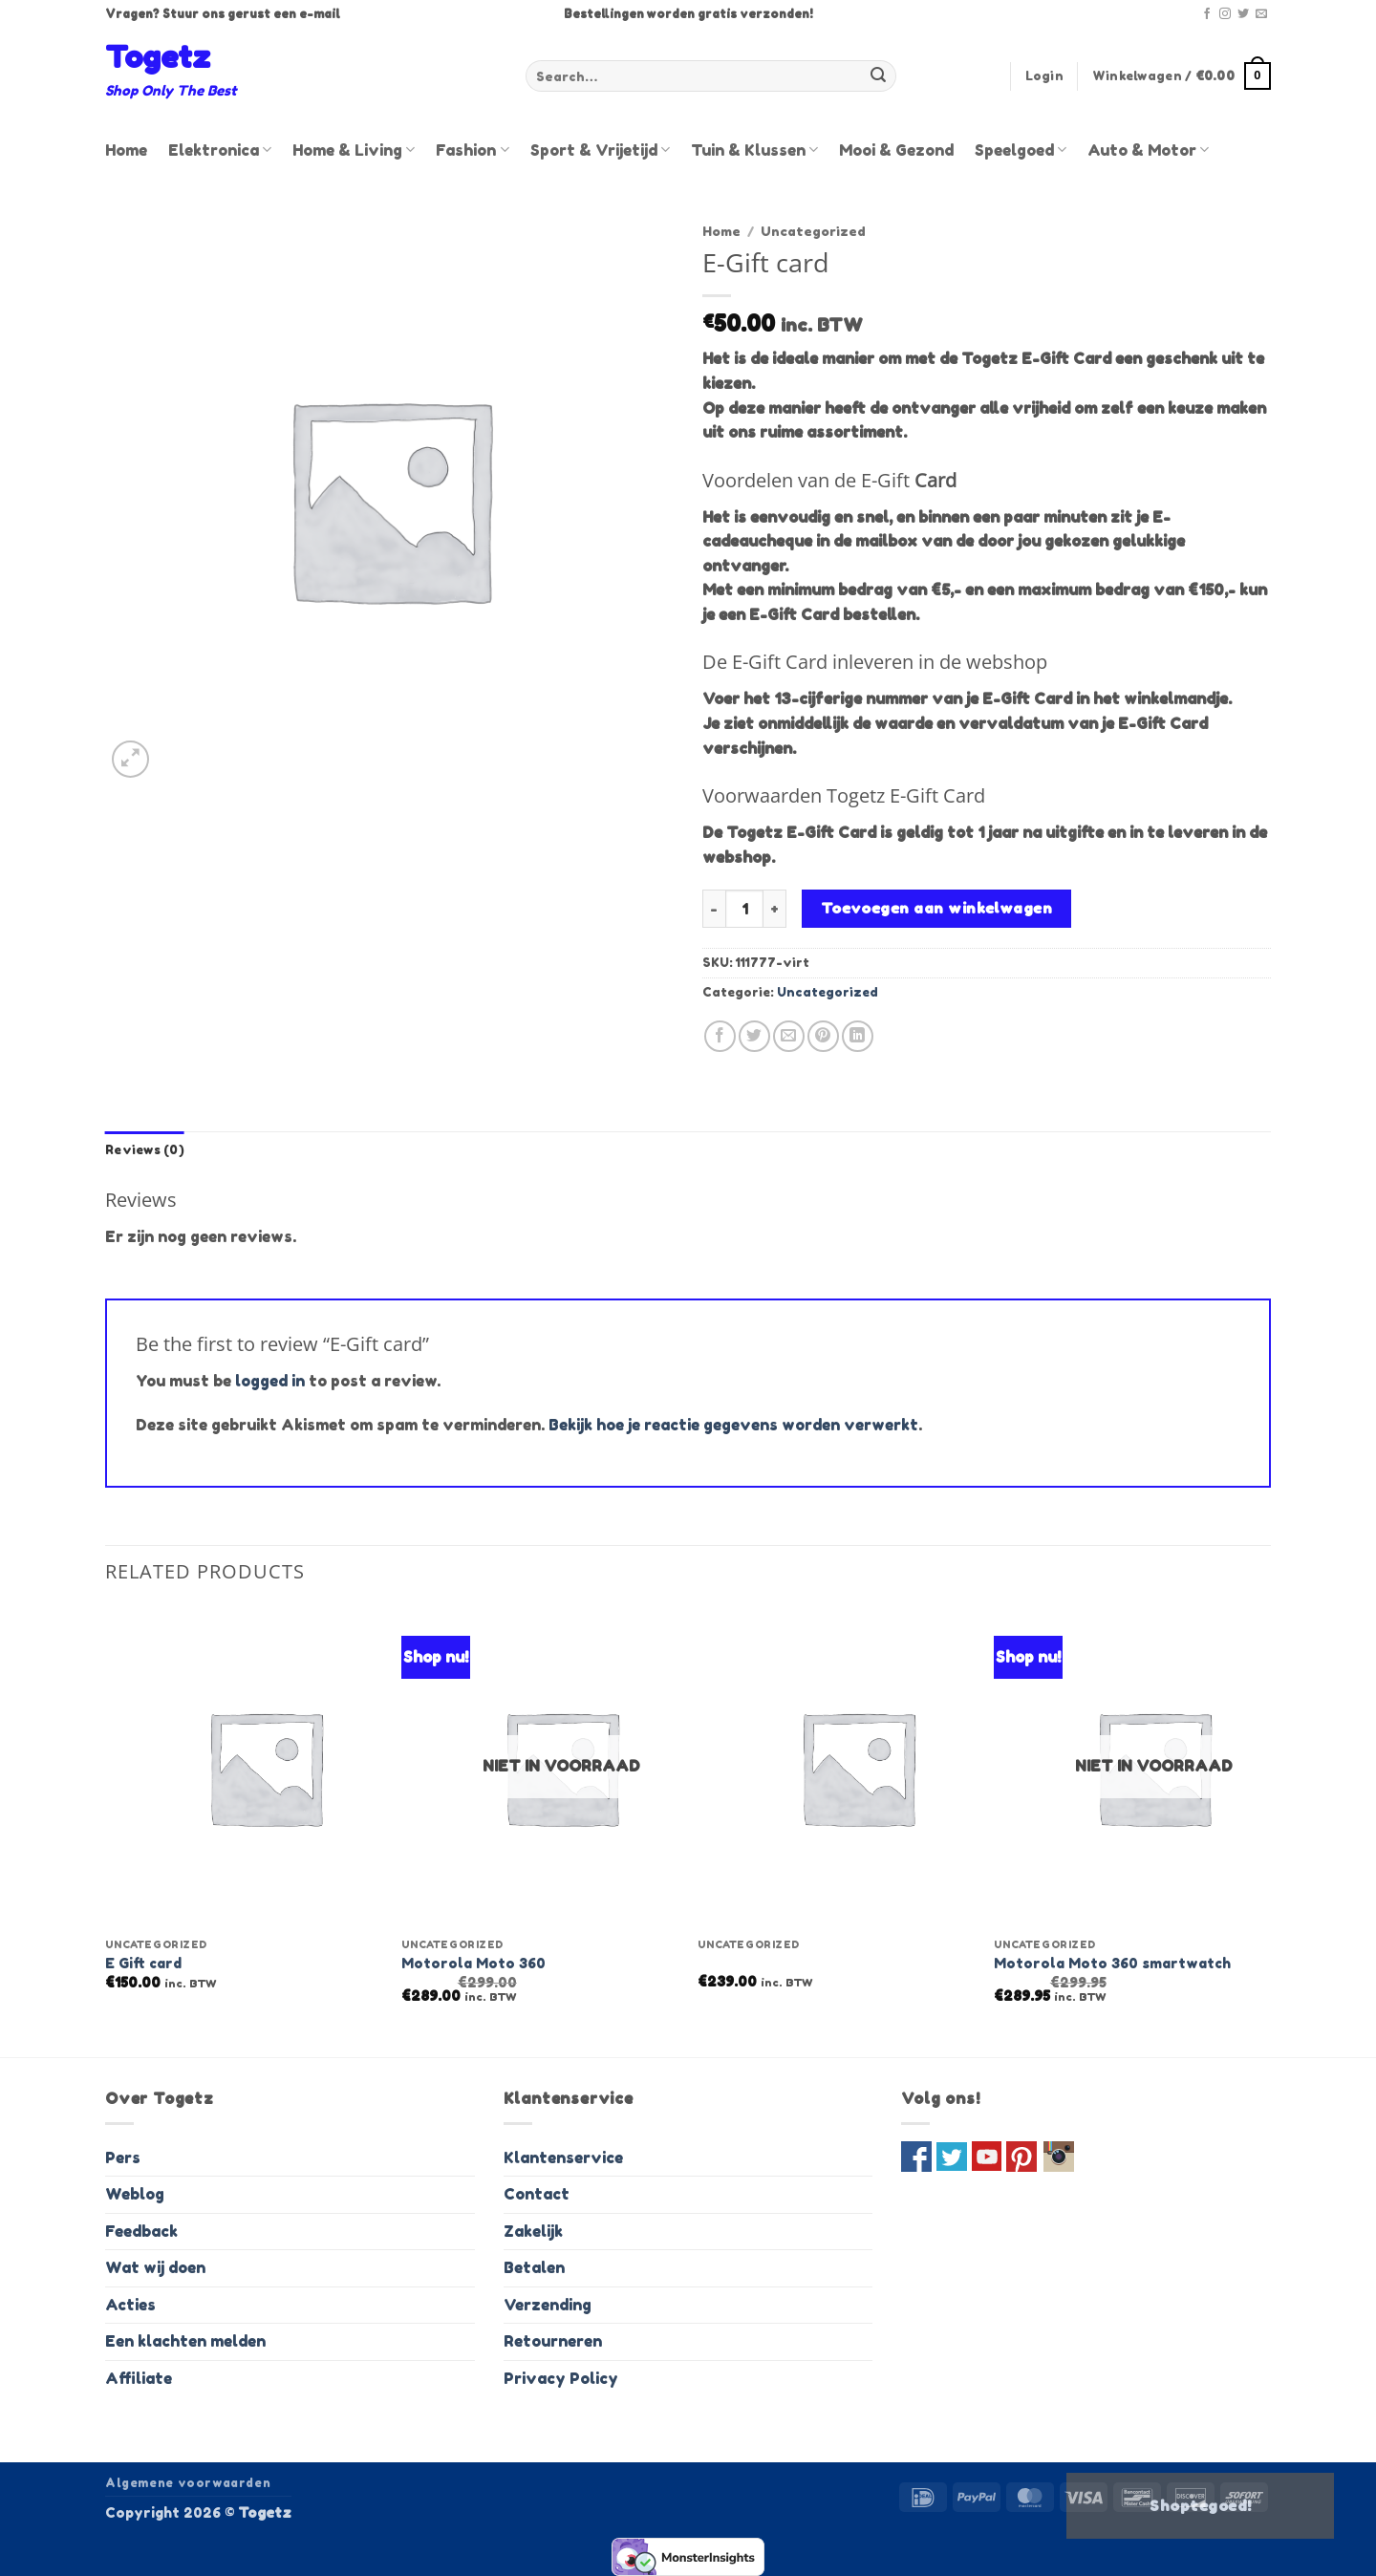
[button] (1044, 76)
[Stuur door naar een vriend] (789, 1036)
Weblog (134, 2193)
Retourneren (553, 2341)
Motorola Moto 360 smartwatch (1112, 1963)
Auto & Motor (1148, 150)
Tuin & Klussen (754, 150)
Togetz (157, 57)
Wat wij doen (155, 2267)
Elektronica (219, 150)
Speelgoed (1020, 150)
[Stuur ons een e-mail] (1261, 14)
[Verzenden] (878, 76)
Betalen (534, 2267)
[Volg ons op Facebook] (1207, 14)
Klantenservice (563, 2157)
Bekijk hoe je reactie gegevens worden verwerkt (733, 1424)
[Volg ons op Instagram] (1225, 14)
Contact (537, 2193)
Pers (122, 2157)
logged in (270, 1380)
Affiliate (138, 2378)
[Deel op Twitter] (754, 1036)
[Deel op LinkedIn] (857, 1036)
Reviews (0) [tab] (144, 1150)
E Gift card (143, 1963)
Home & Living (353, 150)
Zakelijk (533, 2231)
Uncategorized (813, 231)
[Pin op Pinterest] (823, 1036)
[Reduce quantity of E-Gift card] (713, 909)
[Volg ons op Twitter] (1243, 14)
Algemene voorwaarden (187, 2483)
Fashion (472, 150)
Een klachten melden (185, 2341)
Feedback (141, 2231)
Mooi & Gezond (896, 150)
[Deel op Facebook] (720, 1036)
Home (126, 150)
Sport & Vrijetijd (600, 150)
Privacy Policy (561, 2378)
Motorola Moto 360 (473, 1963)
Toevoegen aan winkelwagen (937, 908)
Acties (130, 2304)
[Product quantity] (744, 909)
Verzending (547, 2304)
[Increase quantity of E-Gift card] (774, 909)
